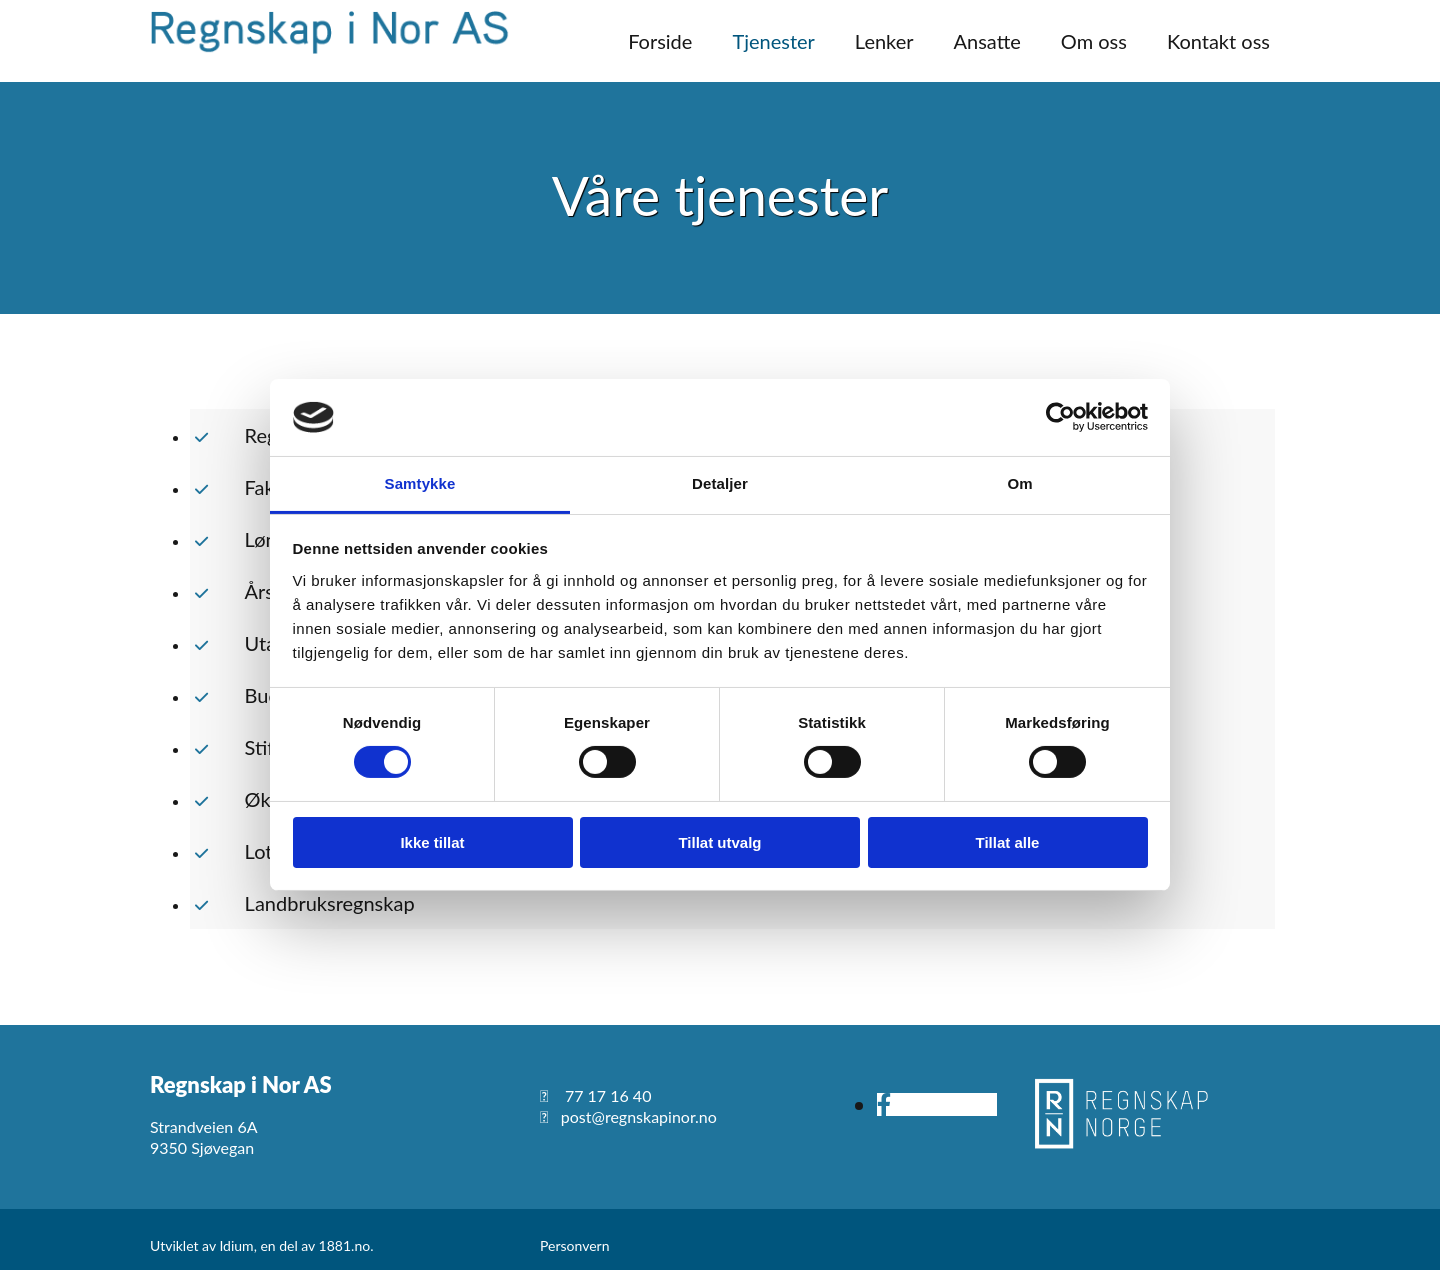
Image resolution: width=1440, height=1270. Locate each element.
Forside (660, 41)
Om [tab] (1019, 483)
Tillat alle (1008, 842)
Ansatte (987, 41)
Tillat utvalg (719, 842)
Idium (236, 1245)
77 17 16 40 (608, 1095)
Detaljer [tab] (720, 483)
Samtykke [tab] (420, 483)
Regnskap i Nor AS (241, 1084)
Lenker (884, 41)
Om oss (1094, 41)
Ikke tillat (432, 842)
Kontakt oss (1218, 41)
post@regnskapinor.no (639, 1116)
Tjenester (773, 41)
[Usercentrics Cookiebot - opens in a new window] (1060, 417)
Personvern (574, 1245)
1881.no (345, 1245)
